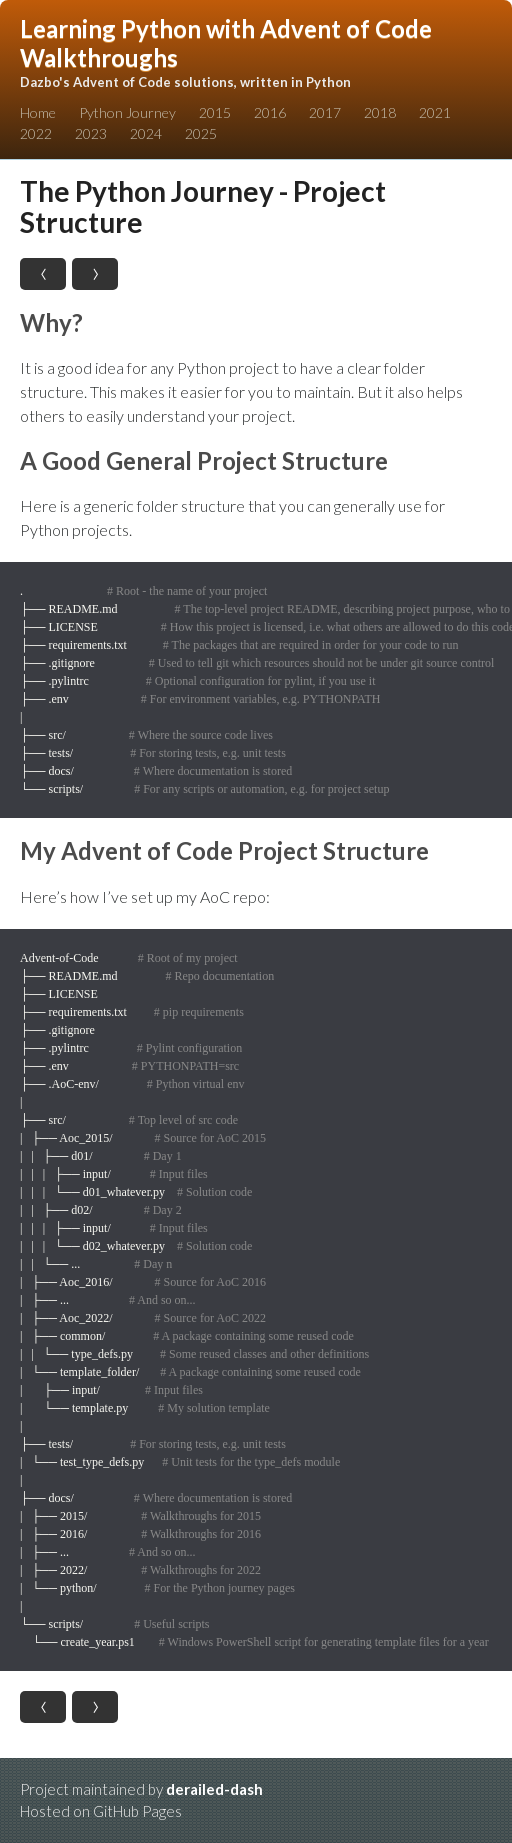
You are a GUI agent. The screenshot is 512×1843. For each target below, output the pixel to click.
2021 (435, 112)
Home (38, 112)
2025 (201, 133)
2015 (215, 112)
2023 (91, 133)
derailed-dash (214, 1789)
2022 (36, 133)
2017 (325, 112)
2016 (270, 112)
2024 (146, 133)
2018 (380, 112)
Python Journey (127, 112)
